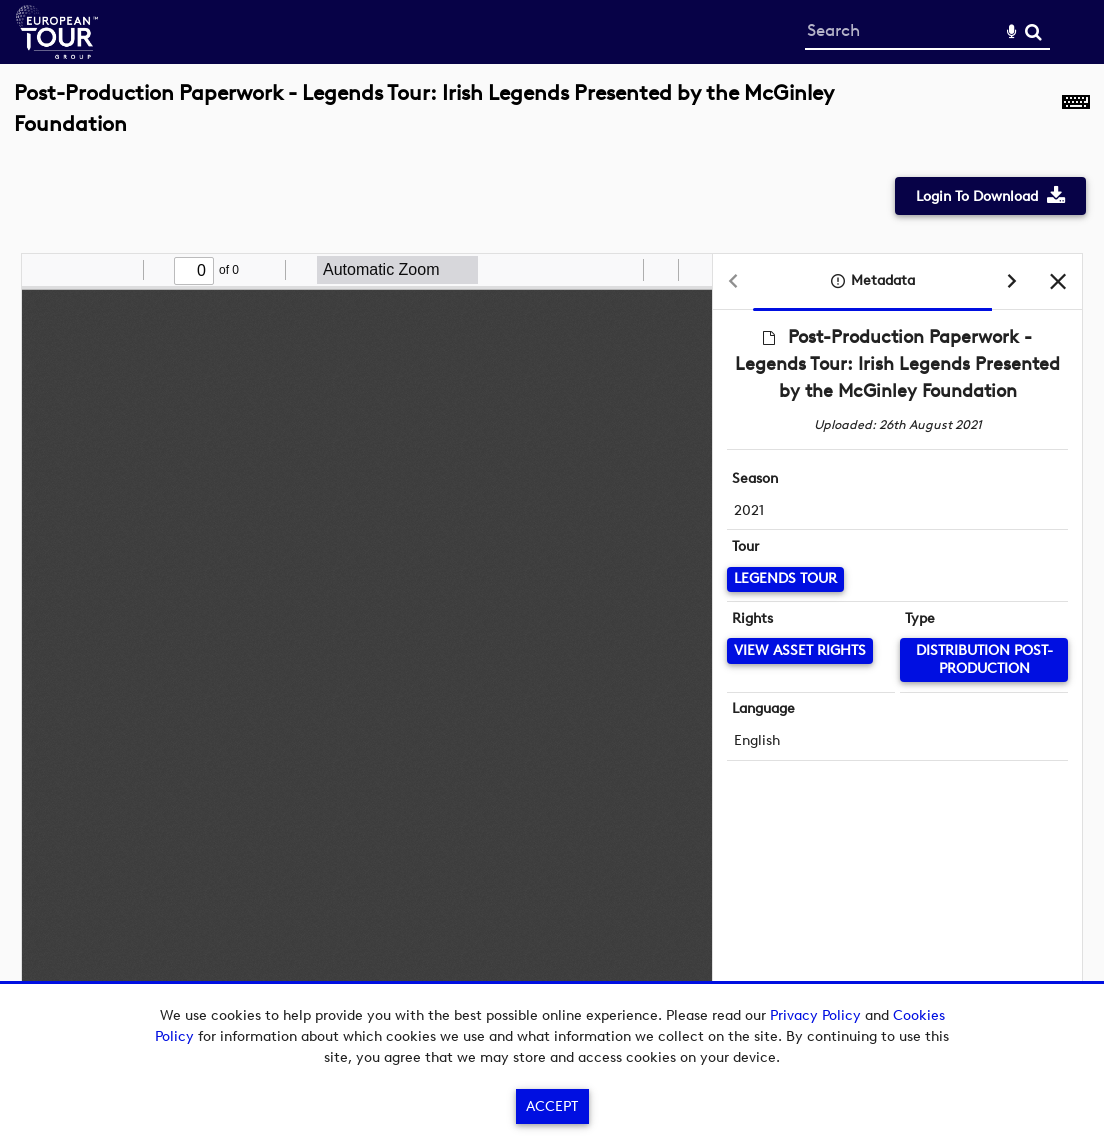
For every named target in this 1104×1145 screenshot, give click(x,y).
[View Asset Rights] (800, 650)
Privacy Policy (815, 1015)
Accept (552, 1106)
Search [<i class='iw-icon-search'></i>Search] (1033, 31)
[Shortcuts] (1076, 119)
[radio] (625, 270)
